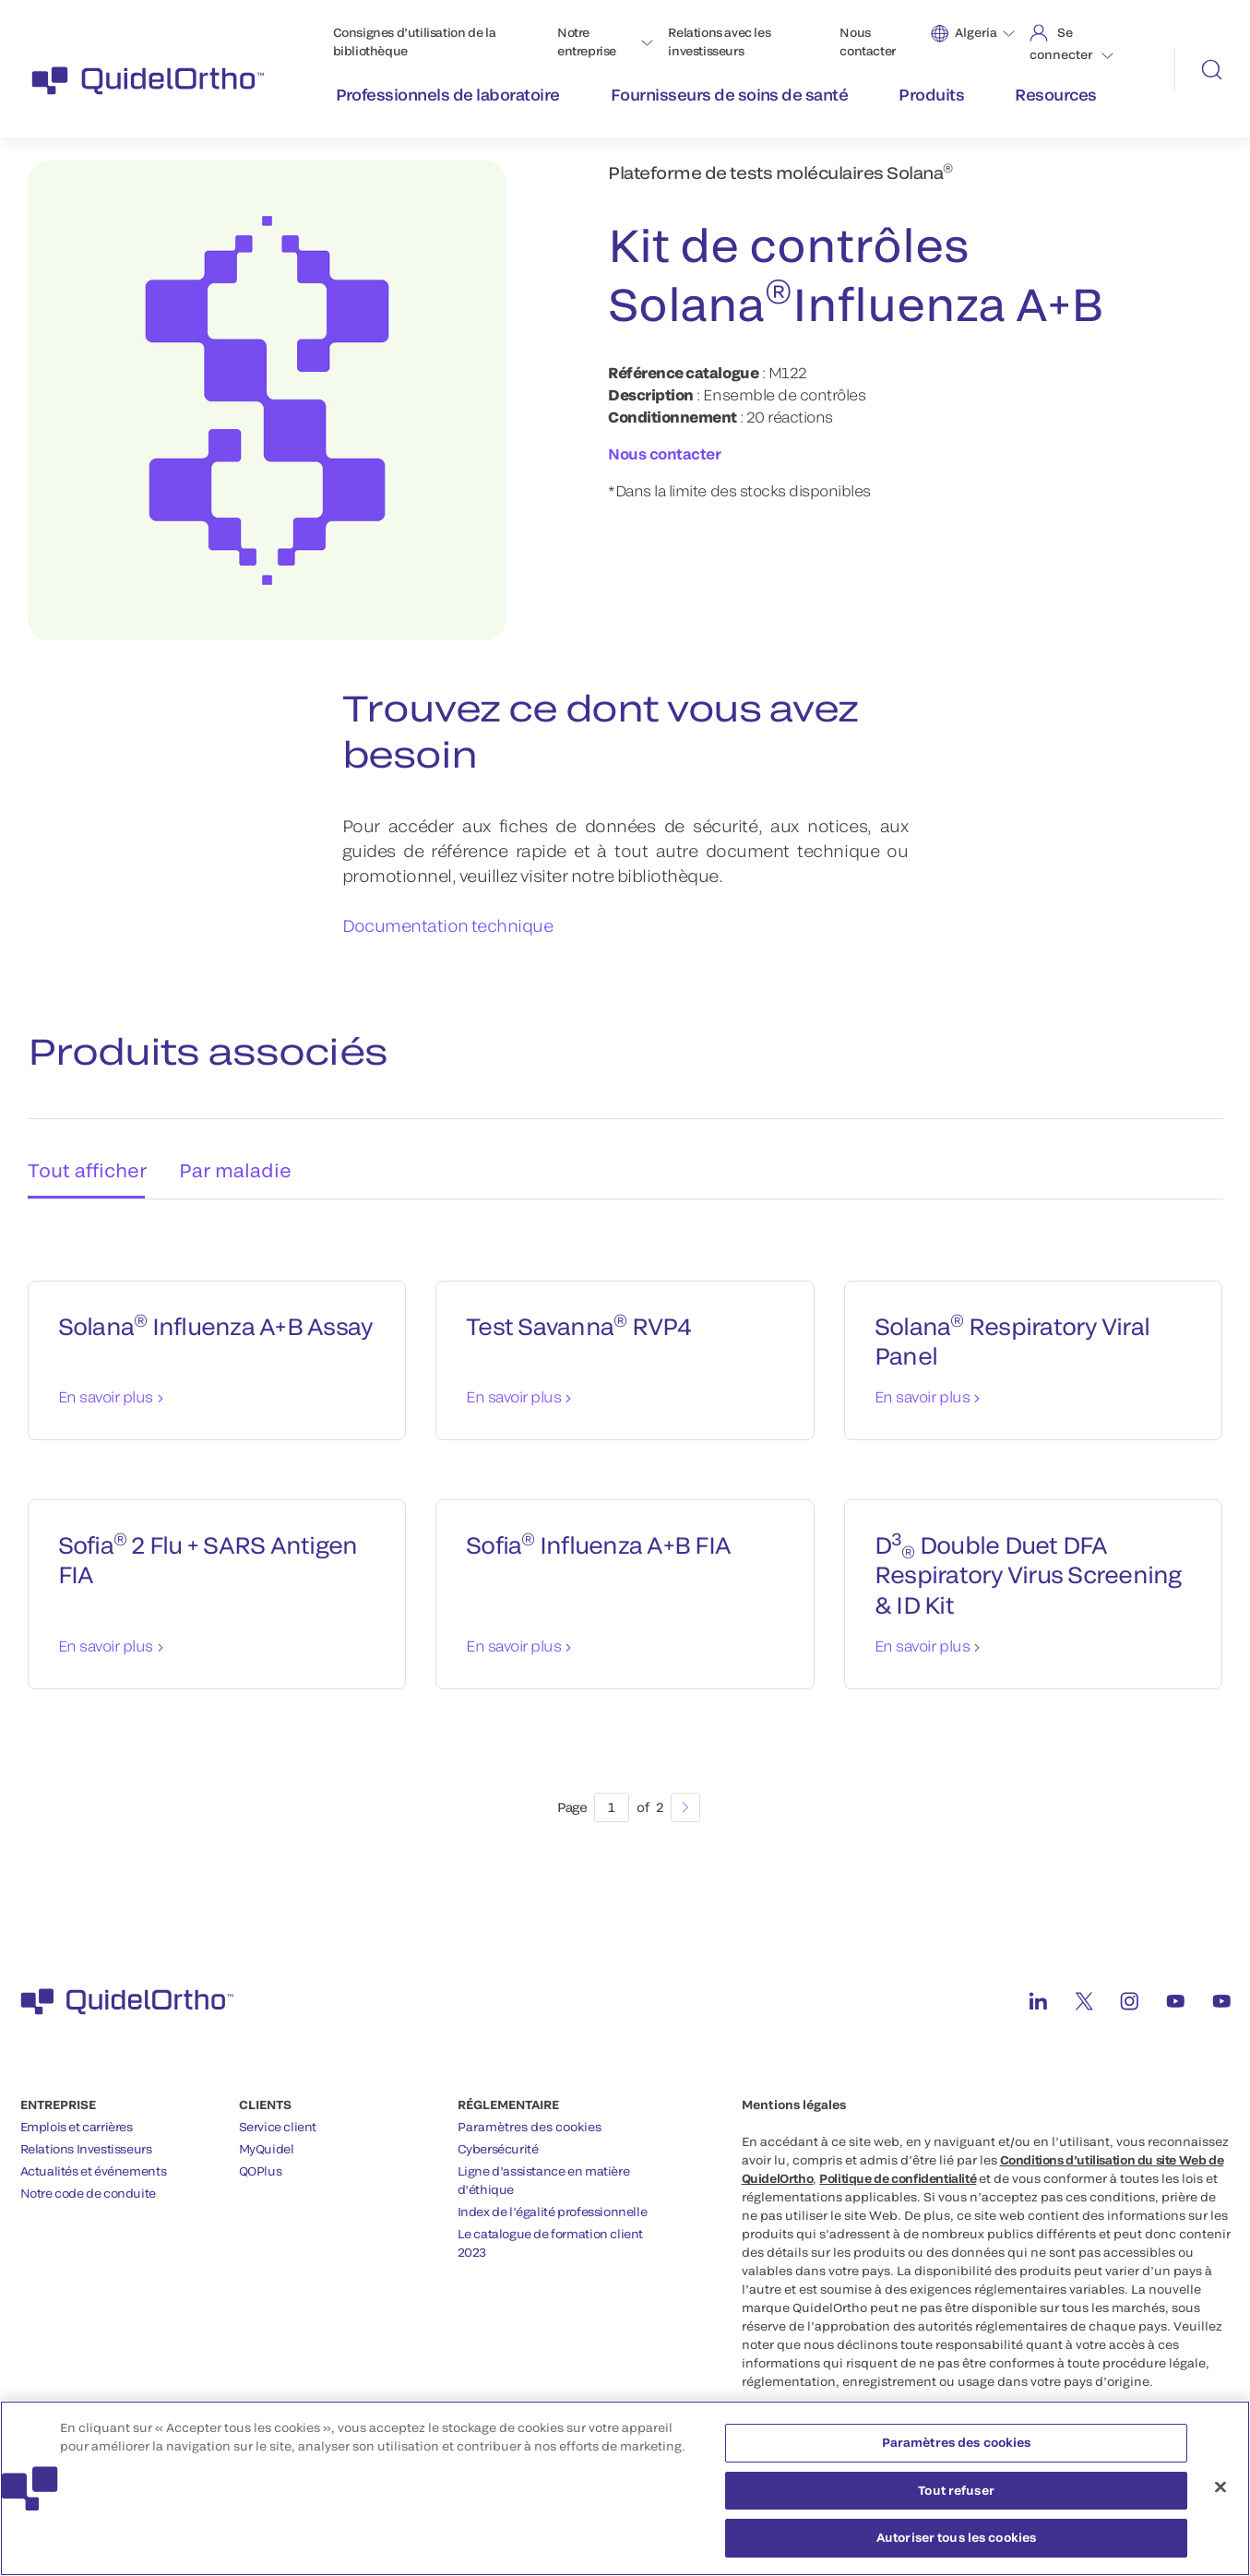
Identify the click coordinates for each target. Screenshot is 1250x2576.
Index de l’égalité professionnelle (553, 2201)
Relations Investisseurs (86, 2138)
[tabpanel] (625, 1522)
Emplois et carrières (76, 2116)
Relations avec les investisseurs (719, 41)
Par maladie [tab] (241, 1153)
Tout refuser (956, 2499)
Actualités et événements (93, 2160)
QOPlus (260, 2160)
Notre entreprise (586, 41)
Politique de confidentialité (897, 2168)
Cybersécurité (498, 2138)
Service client (278, 2116)
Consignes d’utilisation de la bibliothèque (414, 41)
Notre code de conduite (88, 2183)
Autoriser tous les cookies (956, 2547)
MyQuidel (266, 2138)
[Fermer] (1220, 2496)
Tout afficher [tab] (82, 1153)
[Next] (685, 1797)
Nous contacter (867, 41)
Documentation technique (448, 925)
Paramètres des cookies (529, 2116)
